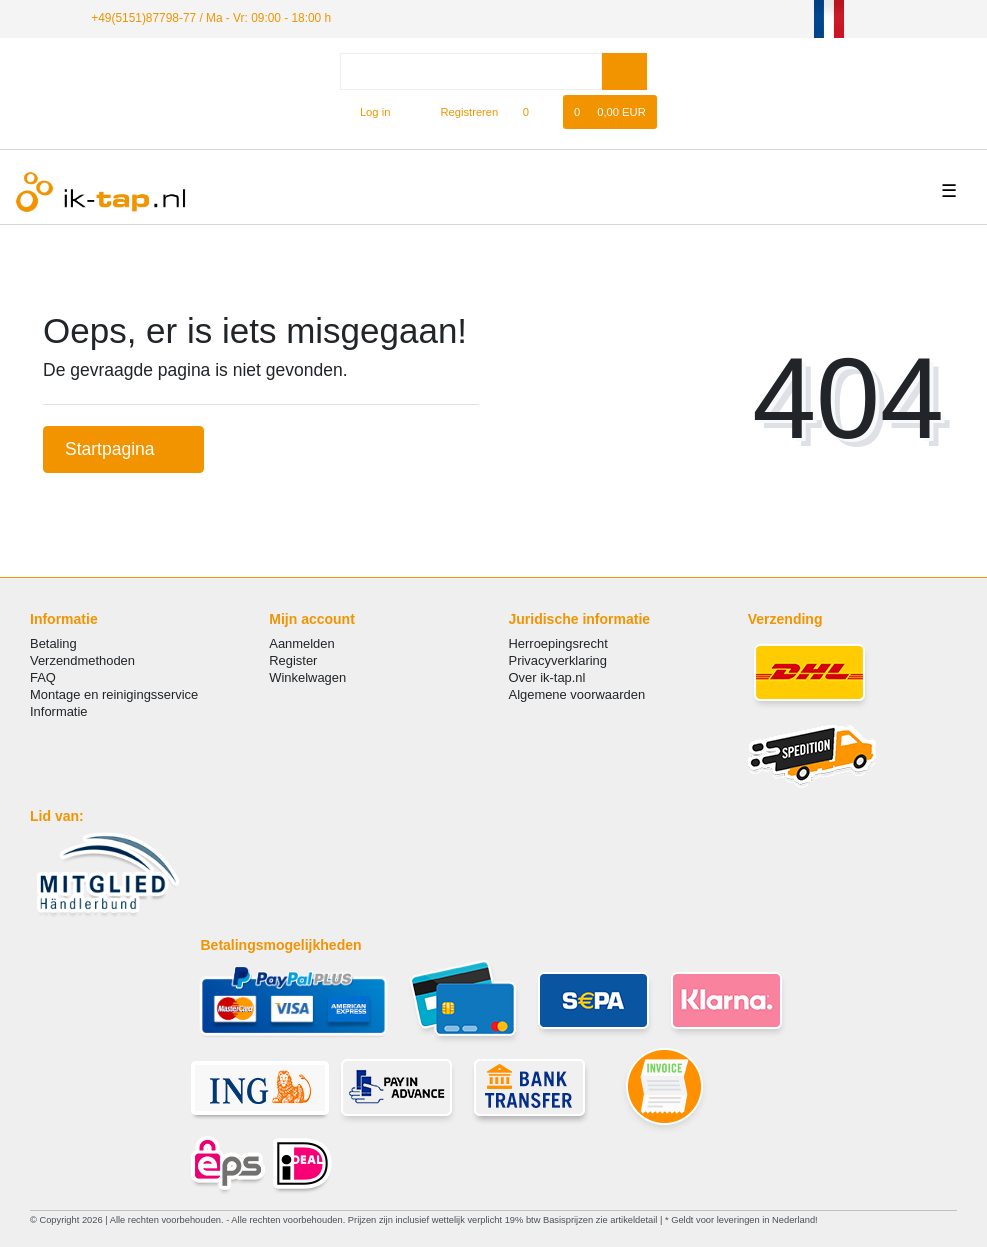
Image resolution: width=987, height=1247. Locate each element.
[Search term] (471, 71)
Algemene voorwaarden (577, 694)
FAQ (43, 677)
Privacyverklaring (558, 660)
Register (293, 660)
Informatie (59, 711)
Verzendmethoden (82, 660)
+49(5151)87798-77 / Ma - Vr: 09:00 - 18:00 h (211, 18)
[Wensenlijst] (535, 112)
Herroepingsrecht (558, 643)
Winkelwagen (307, 677)
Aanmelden (301, 643)
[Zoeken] (624, 71)
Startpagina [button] (123, 449)
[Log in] (366, 112)
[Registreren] (458, 112)
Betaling (53, 643)
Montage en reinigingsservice (114, 694)
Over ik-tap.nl (547, 677)
